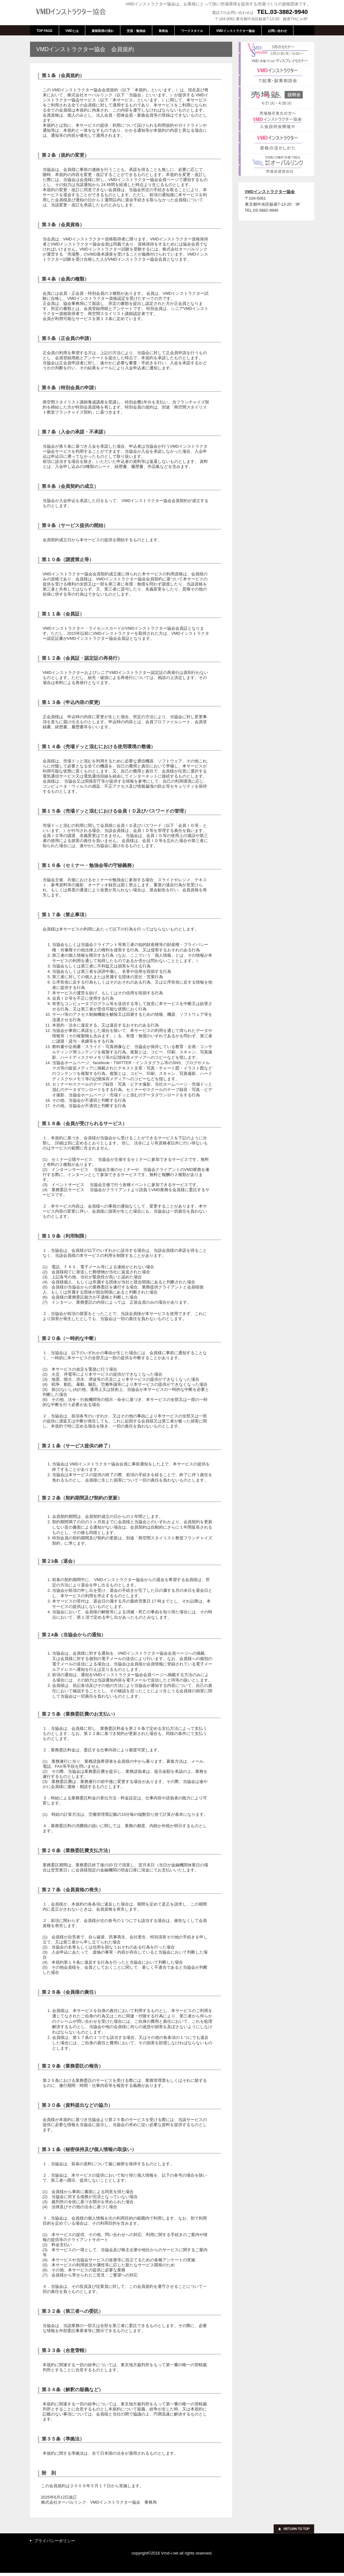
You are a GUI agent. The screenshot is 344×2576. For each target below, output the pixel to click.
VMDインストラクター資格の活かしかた (276, 142)
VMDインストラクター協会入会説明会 (276, 120)
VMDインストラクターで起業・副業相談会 (276, 75)
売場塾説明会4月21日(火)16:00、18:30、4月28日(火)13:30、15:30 (276, 98)
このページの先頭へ (294, 2528)
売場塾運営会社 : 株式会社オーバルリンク (276, 165)
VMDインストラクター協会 (77, 11)
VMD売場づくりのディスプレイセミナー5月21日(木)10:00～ (276, 53)
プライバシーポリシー (54, 2540)
